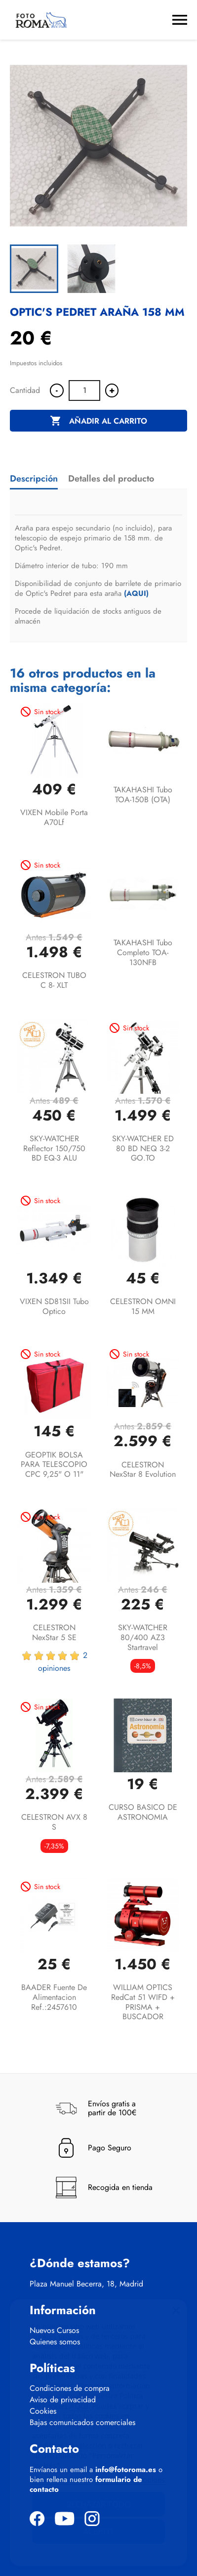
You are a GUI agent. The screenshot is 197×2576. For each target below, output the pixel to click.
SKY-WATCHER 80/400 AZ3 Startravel (142, 1637)
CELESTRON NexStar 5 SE (54, 1632)
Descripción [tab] (34, 478)
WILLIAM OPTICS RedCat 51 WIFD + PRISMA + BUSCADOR (143, 2002)
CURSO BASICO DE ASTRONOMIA (143, 1812)
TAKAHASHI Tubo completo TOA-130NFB (143, 952)
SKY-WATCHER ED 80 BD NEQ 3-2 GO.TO (143, 1148)
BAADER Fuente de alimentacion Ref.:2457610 (54, 1997)
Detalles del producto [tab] (111, 478)
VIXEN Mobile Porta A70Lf (54, 817)
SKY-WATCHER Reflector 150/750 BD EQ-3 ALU (54, 1148)
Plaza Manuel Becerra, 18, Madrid (86, 2284)
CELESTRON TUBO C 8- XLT (54, 980)
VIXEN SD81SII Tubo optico (54, 1306)
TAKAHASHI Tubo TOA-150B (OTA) (143, 794)
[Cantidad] (84, 390)
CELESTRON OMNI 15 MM (143, 1306)
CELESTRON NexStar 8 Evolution (143, 1469)
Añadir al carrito (98, 421)
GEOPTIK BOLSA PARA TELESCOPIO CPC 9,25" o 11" (54, 1464)
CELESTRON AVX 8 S (54, 1822)
